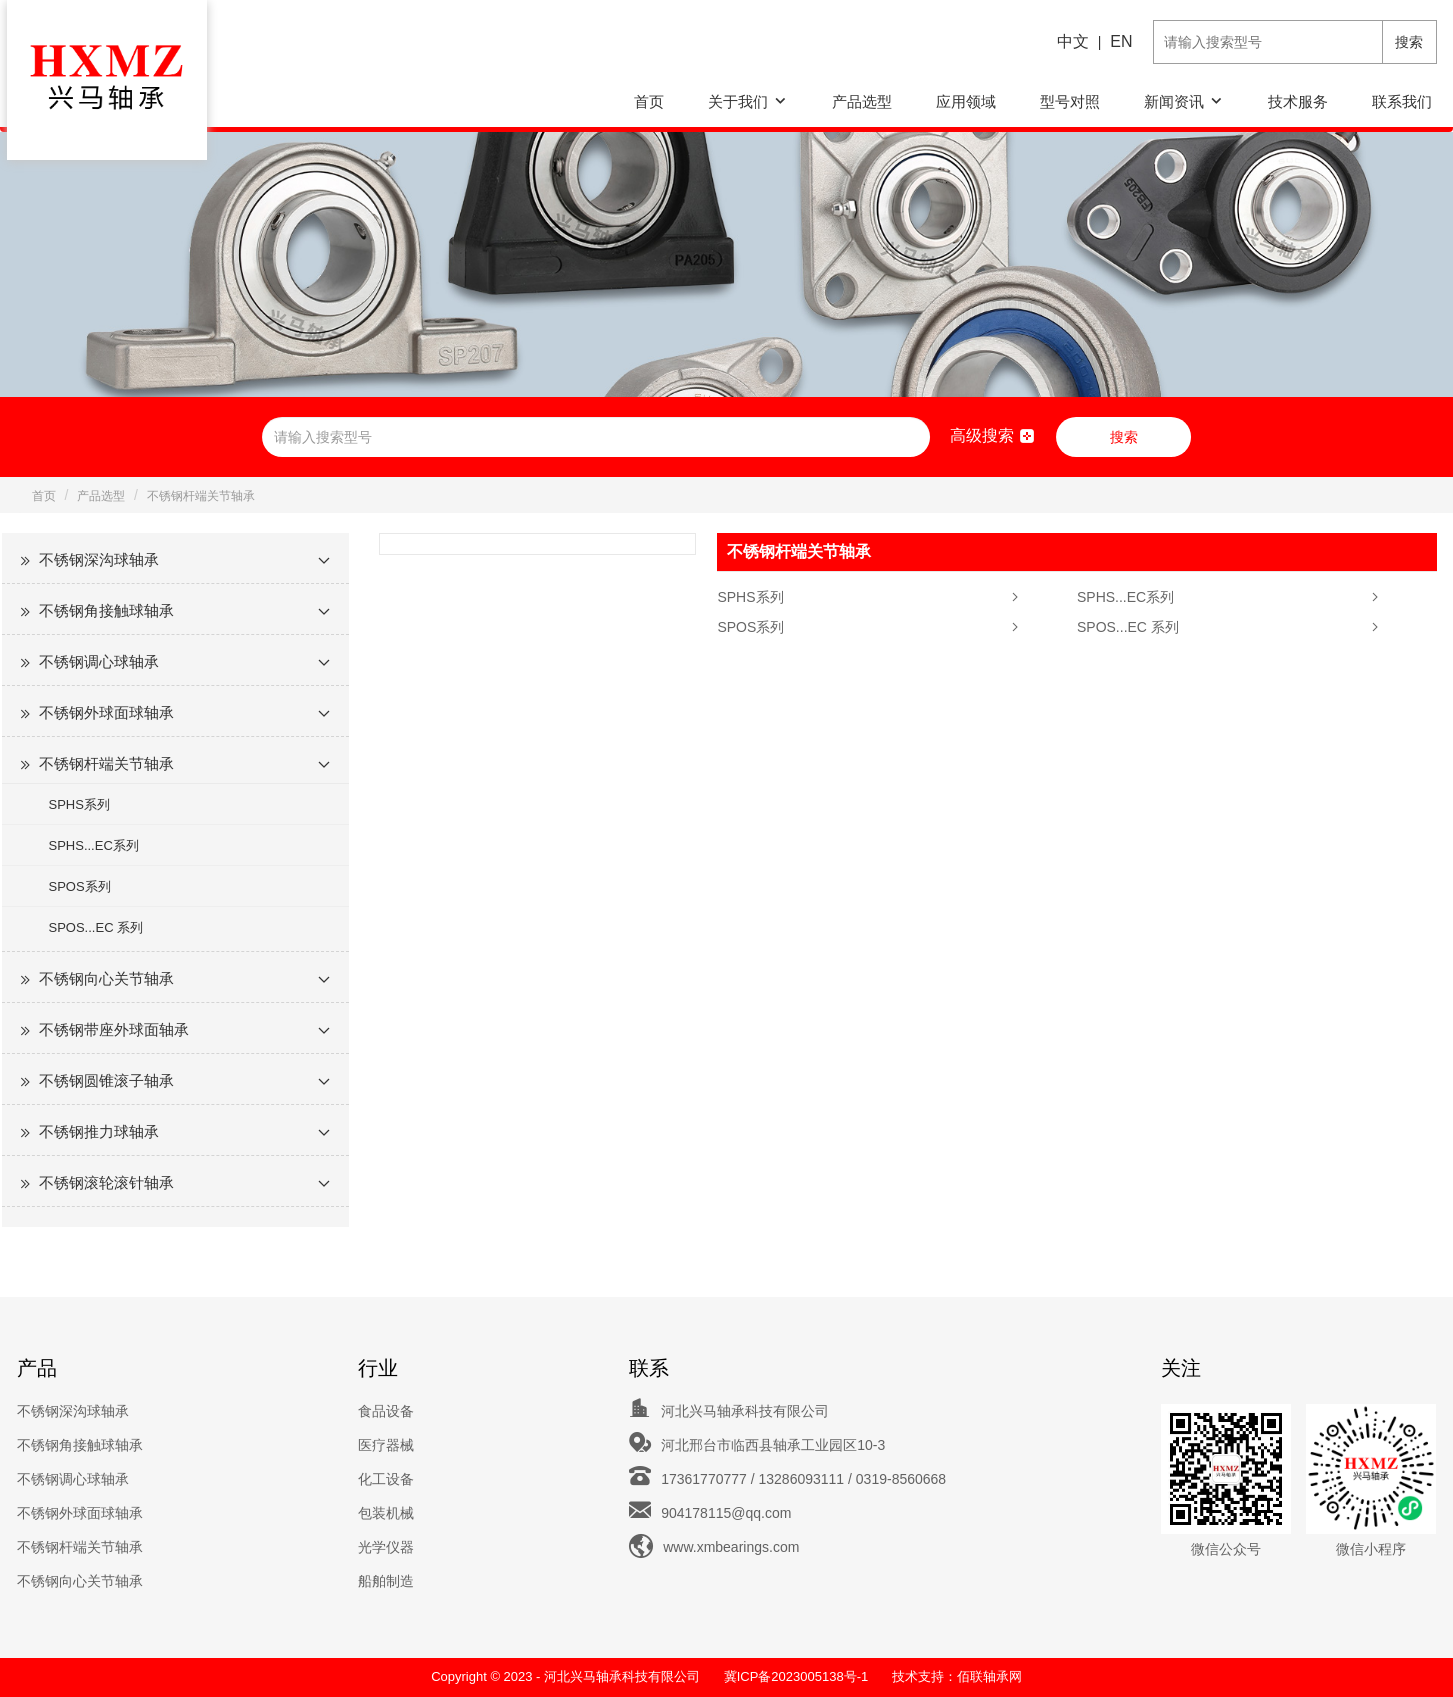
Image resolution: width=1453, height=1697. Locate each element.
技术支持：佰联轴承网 (957, 1676)
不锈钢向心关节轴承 (106, 978)
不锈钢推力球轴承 (99, 1131)
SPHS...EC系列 (94, 845)
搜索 (1409, 42)
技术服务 (1298, 101)
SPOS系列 (80, 886)
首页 (649, 101)
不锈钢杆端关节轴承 (201, 496)
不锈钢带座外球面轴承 (114, 1029)
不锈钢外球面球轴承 (106, 712)
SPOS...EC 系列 (96, 927)
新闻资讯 (1174, 101)
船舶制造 (386, 1581)
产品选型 (862, 101)
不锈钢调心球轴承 (99, 661)
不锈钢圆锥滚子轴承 (106, 1080)
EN (1121, 41)
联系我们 (1402, 101)
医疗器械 (386, 1445)
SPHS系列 (79, 804)
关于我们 (738, 101)
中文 (1073, 41)
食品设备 (386, 1411)
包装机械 (386, 1513)
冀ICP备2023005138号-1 (796, 1676)
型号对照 (1070, 101)
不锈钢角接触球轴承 (106, 610)
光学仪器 (386, 1547)
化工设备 (386, 1479)
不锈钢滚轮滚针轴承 (106, 1182)
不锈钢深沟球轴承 (99, 559)
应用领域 (966, 101)
